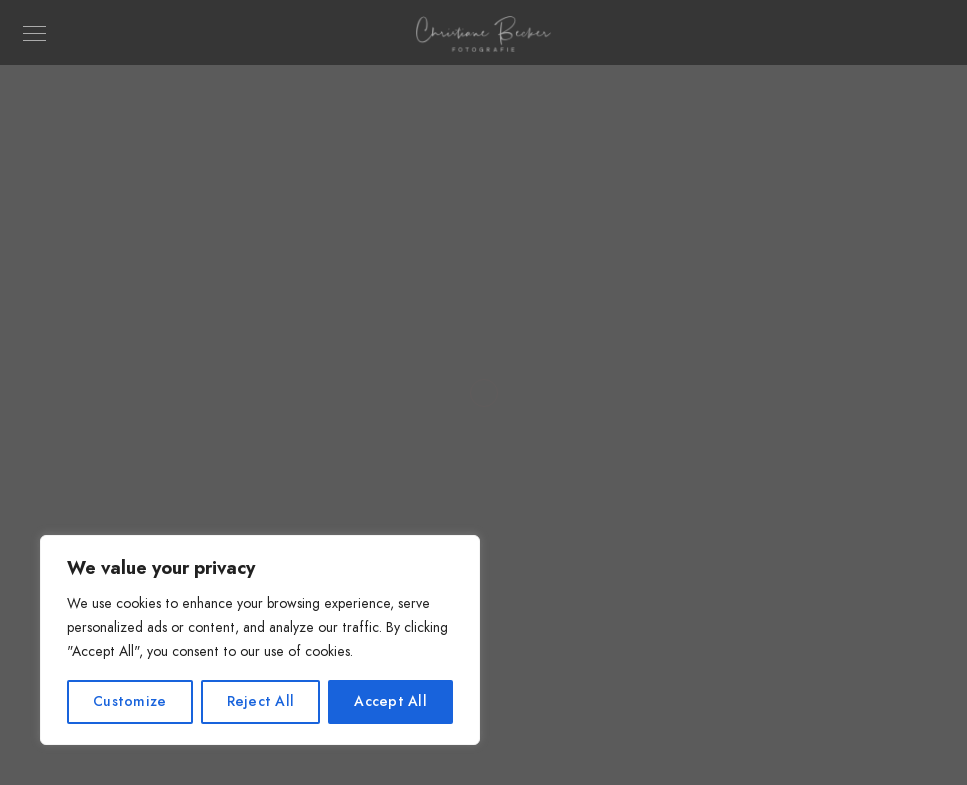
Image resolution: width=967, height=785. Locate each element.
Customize (129, 701)
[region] (260, 640)
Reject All (261, 701)
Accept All (390, 701)
